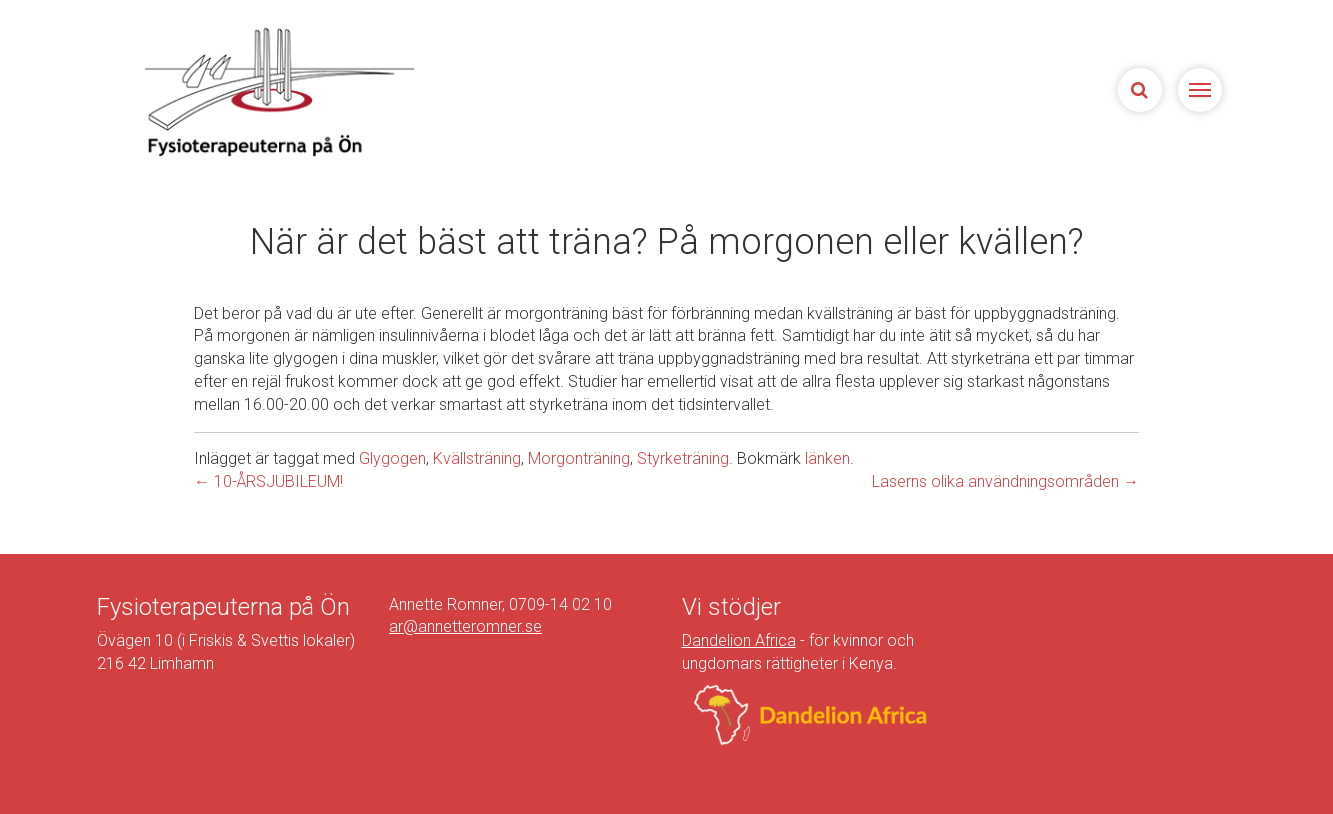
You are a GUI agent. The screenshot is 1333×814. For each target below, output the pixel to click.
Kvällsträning (477, 458)
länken (827, 458)
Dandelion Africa (739, 640)
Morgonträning (579, 458)
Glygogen (392, 458)
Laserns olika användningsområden (1005, 481)
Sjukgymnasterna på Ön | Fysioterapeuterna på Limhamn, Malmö (277, 91)
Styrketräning (683, 458)
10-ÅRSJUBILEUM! (268, 481)
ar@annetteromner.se (465, 626)
